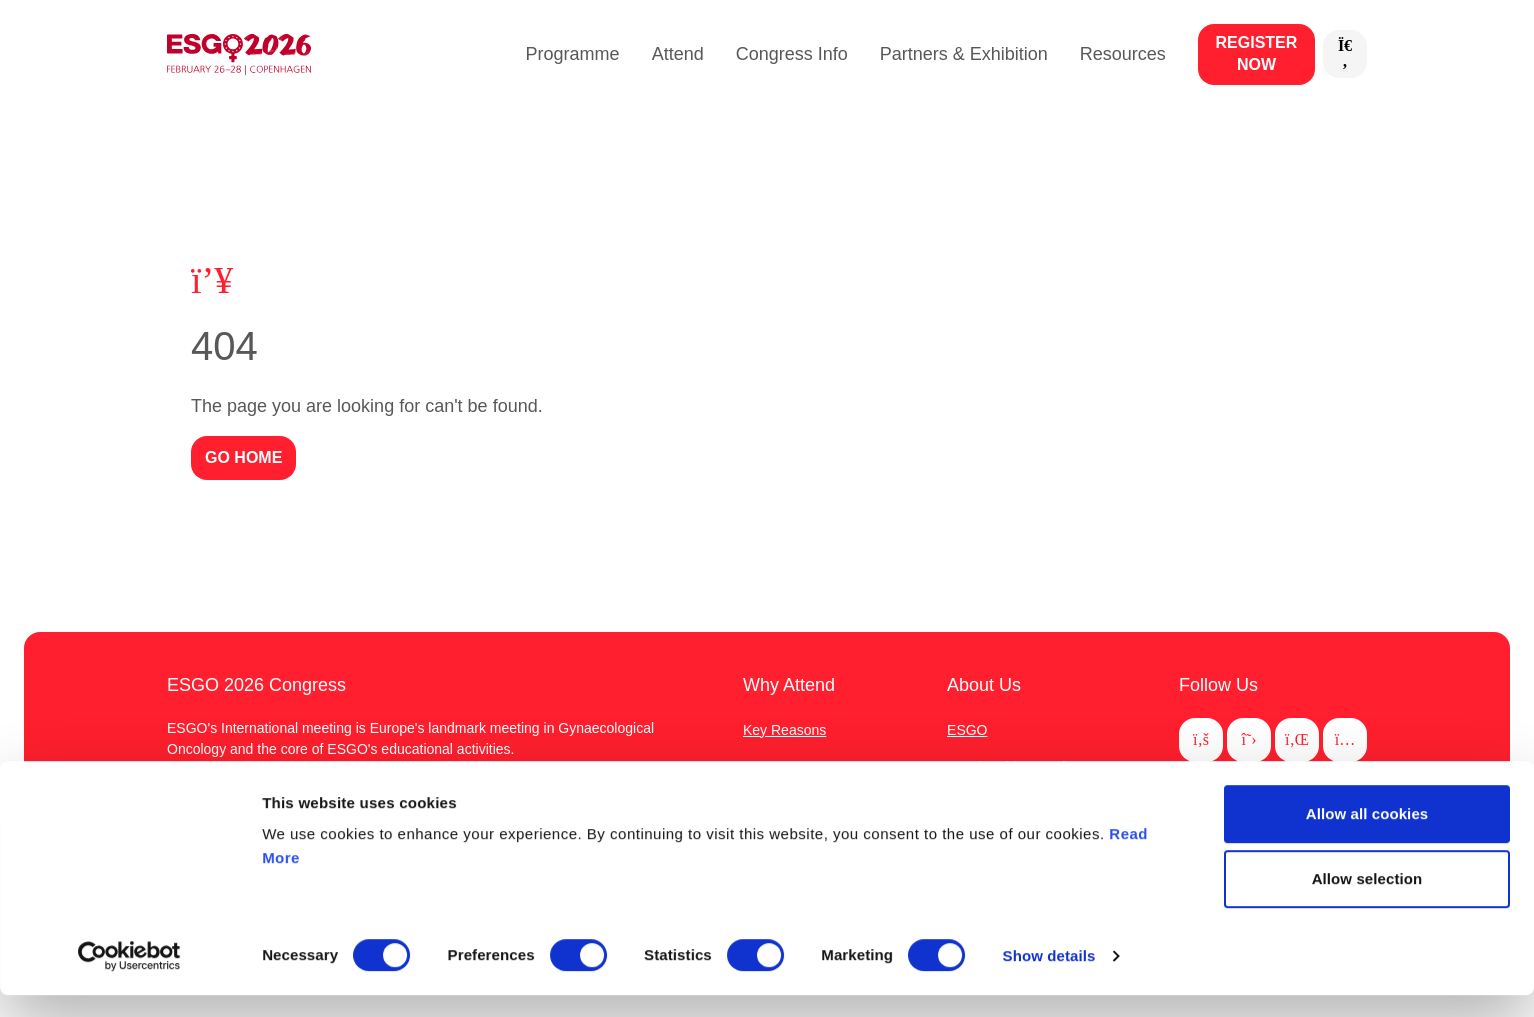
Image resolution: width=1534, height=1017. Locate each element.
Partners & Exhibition (964, 54)
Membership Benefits (1013, 767)
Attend (678, 54)
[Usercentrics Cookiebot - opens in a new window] (129, 978)
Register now (1257, 53)
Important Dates (793, 767)
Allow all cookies (1367, 835)
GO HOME (243, 457)
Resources (1123, 54)
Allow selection (1367, 901)
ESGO (967, 730)
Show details (1049, 977)
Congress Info (792, 54)
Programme (573, 54)
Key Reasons (784, 730)
